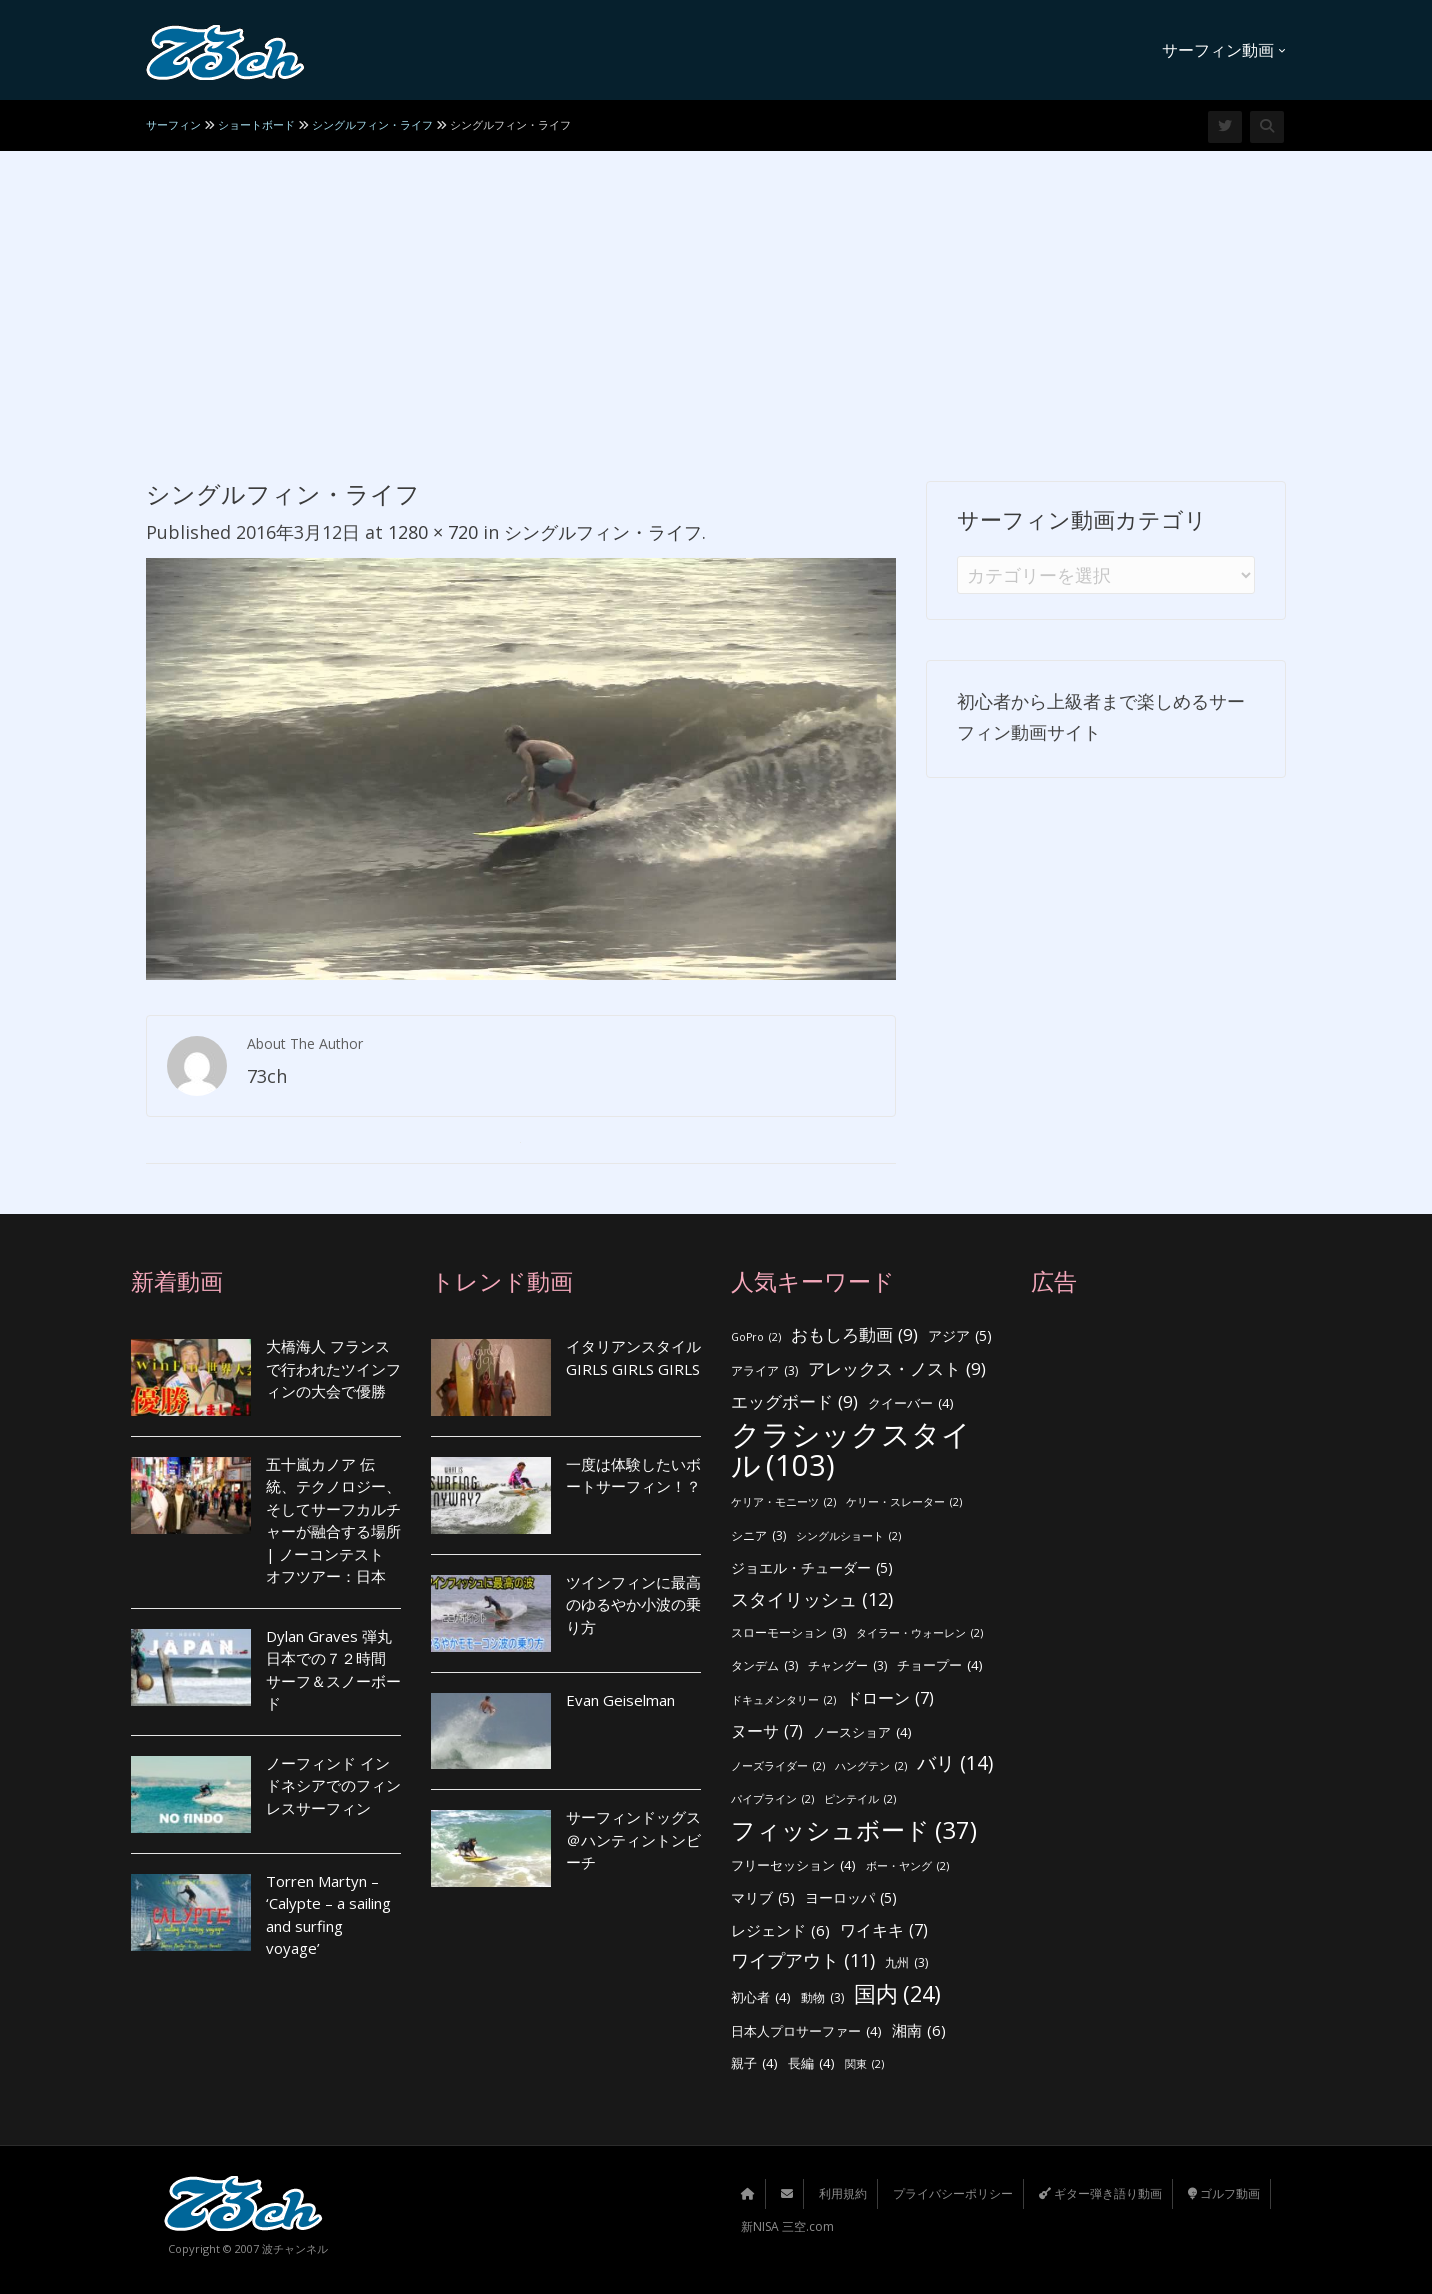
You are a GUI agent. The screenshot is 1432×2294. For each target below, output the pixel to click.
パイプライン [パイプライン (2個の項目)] (772, 1799)
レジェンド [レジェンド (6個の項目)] (780, 1930)
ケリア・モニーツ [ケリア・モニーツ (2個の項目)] (783, 1502)
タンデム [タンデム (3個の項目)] (764, 1666)
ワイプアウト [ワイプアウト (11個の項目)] (803, 1960)
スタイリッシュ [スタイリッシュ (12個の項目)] (812, 1599)
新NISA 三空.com (787, 2226)
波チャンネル (295, 2248)
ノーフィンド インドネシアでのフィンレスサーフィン (333, 1785)
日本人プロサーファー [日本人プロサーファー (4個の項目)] (806, 2031)
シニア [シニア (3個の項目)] (758, 1536)
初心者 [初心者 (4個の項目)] (761, 1997)
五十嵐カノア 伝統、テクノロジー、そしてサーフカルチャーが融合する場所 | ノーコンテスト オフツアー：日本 (333, 1520)
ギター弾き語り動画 (1100, 2193)
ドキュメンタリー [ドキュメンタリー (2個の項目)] (783, 1700)
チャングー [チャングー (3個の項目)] (847, 1666)
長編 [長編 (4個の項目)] (811, 2063)
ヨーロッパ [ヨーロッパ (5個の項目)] (851, 1898)
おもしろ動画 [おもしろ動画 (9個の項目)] (854, 1335)
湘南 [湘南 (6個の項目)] (919, 2030)
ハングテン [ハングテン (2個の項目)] (871, 1766)
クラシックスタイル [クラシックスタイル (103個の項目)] (851, 1449)
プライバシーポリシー (953, 2193)
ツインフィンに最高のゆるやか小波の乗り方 (633, 1604)
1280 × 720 (433, 532)
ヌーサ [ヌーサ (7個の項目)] (767, 1731)
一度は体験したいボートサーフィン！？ (633, 1475)
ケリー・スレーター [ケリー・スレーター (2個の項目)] (904, 1502)
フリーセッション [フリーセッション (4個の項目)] (793, 1865)
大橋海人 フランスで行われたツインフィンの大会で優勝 (333, 1368)
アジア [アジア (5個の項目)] (960, 1336)
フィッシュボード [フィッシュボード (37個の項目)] (854, 1830)
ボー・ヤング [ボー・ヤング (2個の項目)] (907, 1866)
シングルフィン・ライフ (603, 532)
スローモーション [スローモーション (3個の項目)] (788, 1633)
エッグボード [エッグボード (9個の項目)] (794, 1402)
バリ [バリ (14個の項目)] (955, 1763)
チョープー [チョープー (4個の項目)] (940, 1665)
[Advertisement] (716, 301)
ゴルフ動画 (1224, 2193)
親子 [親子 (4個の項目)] (754, 2063)
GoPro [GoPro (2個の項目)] (756, 1337)
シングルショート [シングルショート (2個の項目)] (848, 1536)
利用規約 (843, 2193)
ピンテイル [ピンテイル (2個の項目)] (860, 1799)
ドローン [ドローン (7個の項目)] (890, 1698)
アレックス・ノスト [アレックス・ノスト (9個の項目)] (897, 1369)
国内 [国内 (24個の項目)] (897, 1994)
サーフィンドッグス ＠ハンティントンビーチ (633, 1839)
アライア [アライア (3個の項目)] (764, 1371)
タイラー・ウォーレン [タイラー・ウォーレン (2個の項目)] (919, 1633)
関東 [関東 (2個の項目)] (864, 2064)
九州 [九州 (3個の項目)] (906, 1963)
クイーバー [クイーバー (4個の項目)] (911, 1403)
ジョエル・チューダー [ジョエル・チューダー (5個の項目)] (812, 1568)
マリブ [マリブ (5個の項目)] (763, 1898)
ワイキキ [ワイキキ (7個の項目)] (884, 1930)
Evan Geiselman (620, 1700)
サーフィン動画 (1224, 50)
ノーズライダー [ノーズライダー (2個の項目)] (778, 1766)
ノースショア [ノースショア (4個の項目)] (862, 1732)
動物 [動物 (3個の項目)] (822, 1998)
